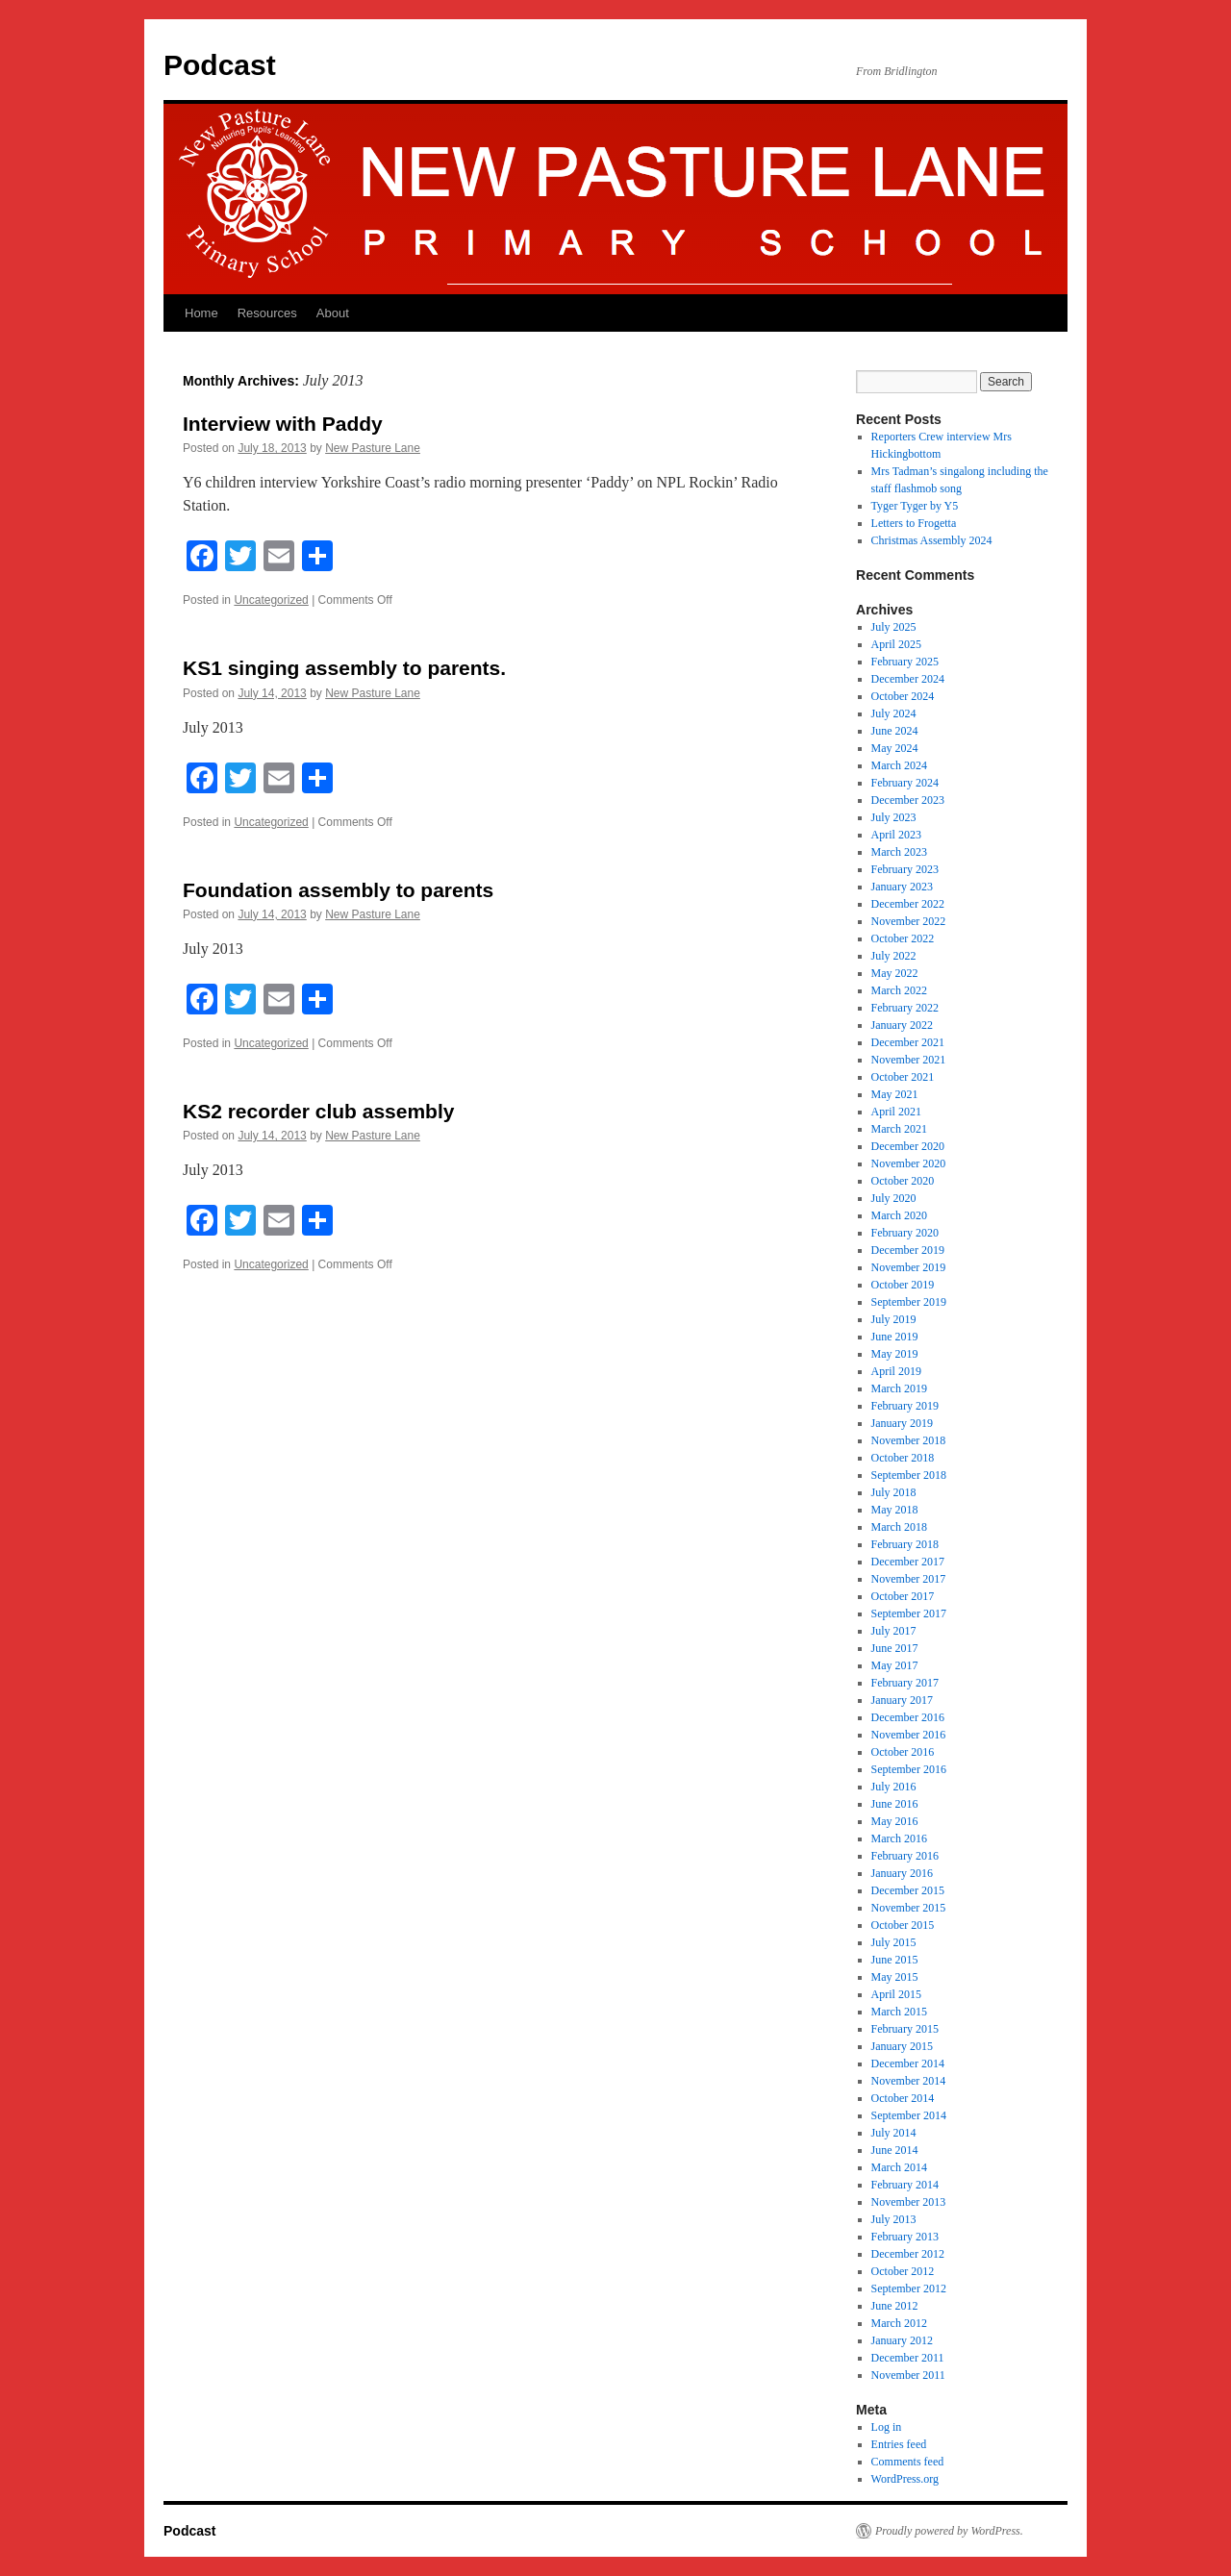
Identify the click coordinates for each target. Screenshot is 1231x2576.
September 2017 (908, 1613)
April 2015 (896, 1994)
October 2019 (903, 1284)
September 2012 (908, 2288)
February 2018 (905, 1544)
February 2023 (905, 869)
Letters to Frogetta (914, 523)
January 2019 (902, 1423)
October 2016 (903, 1752)
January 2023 (902, 886)
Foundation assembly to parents (338, 890)
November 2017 (908, 1579)
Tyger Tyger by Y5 (915, 506)
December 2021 (907, 1042)
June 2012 (894, 2306)
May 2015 (894, 1977)
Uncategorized (271, 600)
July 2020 (894, 1198)
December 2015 (907, 1890)
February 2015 (905, 2029)
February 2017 (905, 1682)
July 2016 (894, 1786)
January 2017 (902, 1700)
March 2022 (899, 990)
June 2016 (894, 1804)
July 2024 (894, 713)
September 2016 (908, 1769)
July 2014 (894, 2132)
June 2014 (894, 2150)
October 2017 (903, 1596)
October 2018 (903, 1457)
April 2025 (896, 644)
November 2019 (908, 1267)
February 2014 (905, 2184)
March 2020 (899, 1215)
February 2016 (905, 1856)
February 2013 (905, 2236)
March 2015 (899, 2011)
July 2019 (894, 1319)
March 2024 (899, 765)
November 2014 (908, 2081)
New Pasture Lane (372, 448)
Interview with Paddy (283, 424)
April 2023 (896, 834)
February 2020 (905, 1232)
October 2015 (903, 1925)
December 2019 (907, 1250)
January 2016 (902, 1873)
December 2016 (907, 1717)
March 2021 (899, 1129)
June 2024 (894, 731)
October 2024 (903, 696)
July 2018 (894, 1492)
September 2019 (908, 1302)
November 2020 (908, 1163)
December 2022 (907, 904)
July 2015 (894, 1942)
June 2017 (894, 1648)
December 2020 (907, 1146)
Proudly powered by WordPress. (949, 2531)
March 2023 (899, 852)
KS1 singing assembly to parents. (344, 668)
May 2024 (894, 748)
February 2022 (905, 1007)
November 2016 (908, 1734)
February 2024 (905, 782)
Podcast (219, 65)
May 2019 (894, 1354)
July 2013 (894, 2219)
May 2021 (894, 1094)
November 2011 (908, 2375)
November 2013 (908, 2202)
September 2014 (908, 2115)
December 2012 (907, 2254)
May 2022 (894, 973)
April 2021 (896, 1111)
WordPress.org (905, 2479)
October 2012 (903, 2271)
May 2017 (894, 1665)
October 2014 (903, 2098)
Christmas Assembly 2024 (931, 540)
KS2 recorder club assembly (318, 1111)
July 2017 (894, 1631)
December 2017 (907, 1561)
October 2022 (903, 938)
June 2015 (894, 1959)
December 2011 (907, 2357)
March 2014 (899, 2167)
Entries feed (899, 2444)
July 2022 (894, 956)
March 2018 (899, 1527)
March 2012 (899, 2323)
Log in (886, 2427)
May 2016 (894, 1821)
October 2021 (903, 1077)
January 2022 (902, 1025)
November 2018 (908, 1440)
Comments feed (907, 2461)
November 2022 (908, 921)
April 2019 (896, 1371)
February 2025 (905, 661)
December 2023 (907, 800)
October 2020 (903, 1181)
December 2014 (907, 2063)
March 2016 (899, 1838)
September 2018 (908, 1475)
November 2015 (908, 1907)
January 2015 (902, 2046)
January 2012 (902, 2340)
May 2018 (894, 1509)
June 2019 (894, 1336)
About (332, 313)
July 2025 (894, 627)
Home (201, 313)
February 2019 (905, 1406)
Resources (267, 313)
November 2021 (908, 1059)
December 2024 (907, 679)
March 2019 (899, 1388)
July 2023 (894, 817)
